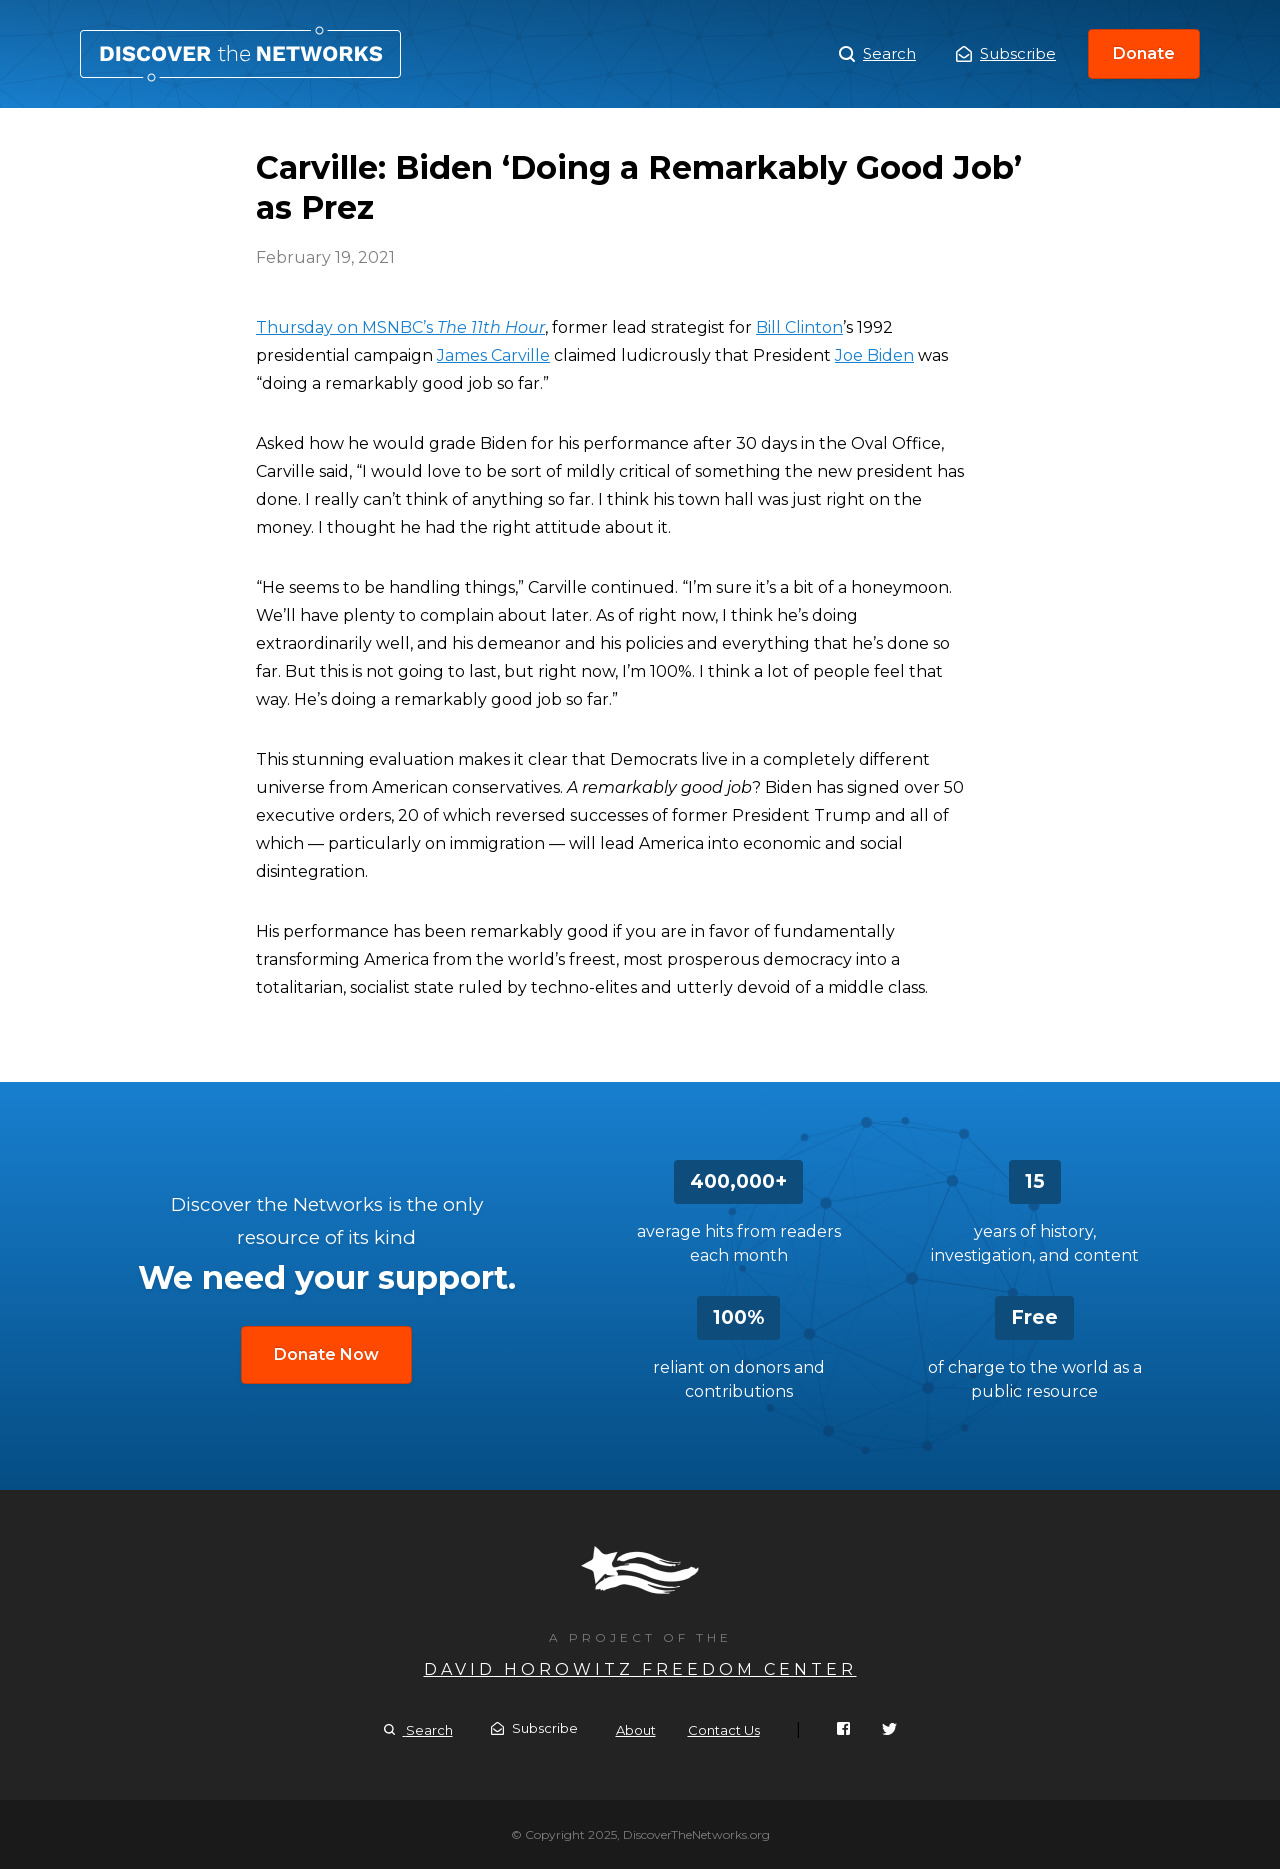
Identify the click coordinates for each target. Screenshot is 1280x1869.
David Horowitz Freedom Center (640, 1669)
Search (877, 54)
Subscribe (1006, 53)
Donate (1144, 53)
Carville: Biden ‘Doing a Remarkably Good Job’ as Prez (240, 54)
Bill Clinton (799, 327)
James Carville (493, 355)
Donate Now (326, 1354)
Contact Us (724, 1730)
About (636, 1730)
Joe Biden (874, 355)
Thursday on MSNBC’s (400, 327)
